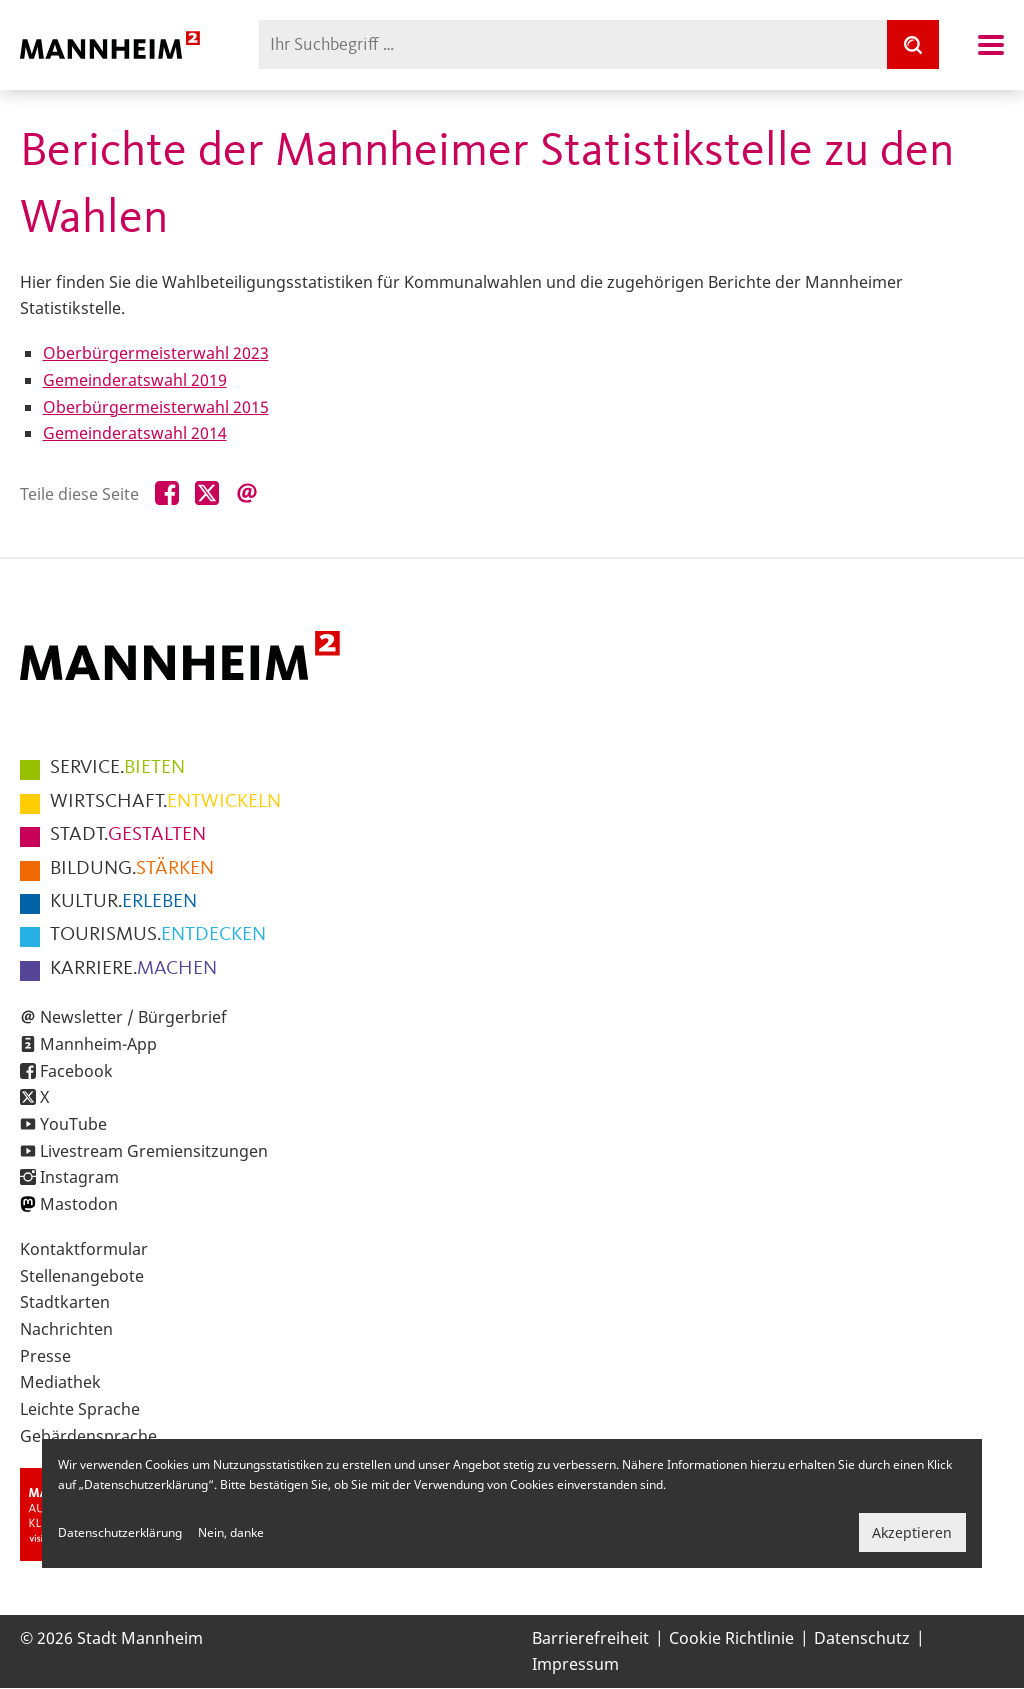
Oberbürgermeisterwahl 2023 (156, 353)
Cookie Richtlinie (731, 1638)
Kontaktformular (84, 1249)
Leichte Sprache (80, 1409)
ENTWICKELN (165, 802)
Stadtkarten (65, 1302)
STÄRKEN (132, 869)
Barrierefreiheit (590, 1638)
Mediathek (60, 1382)
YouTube (73, 1124)
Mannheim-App (98, 1044)
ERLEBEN (123, 902)
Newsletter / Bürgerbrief (133, 1017)
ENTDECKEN (158, 935)
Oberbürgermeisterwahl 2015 (156, 407)
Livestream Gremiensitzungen (154, 1151)
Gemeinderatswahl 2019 (135, 380)
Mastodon (79, 1204)
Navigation (991, 45)
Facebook (76, 1071)
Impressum (575, 1664)
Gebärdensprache (88, 1436)
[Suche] (913, 44)
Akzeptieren (912, 1532)
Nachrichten (66, 1329)
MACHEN (133, 969)
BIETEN (117, 768)
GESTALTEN (128, 835)
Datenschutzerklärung (120, 1532)
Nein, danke (231, 1532)
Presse (45, 1356)
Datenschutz (862, 1638)
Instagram (79, 1177)
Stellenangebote (82, 1276)
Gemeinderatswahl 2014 (135, 433)
